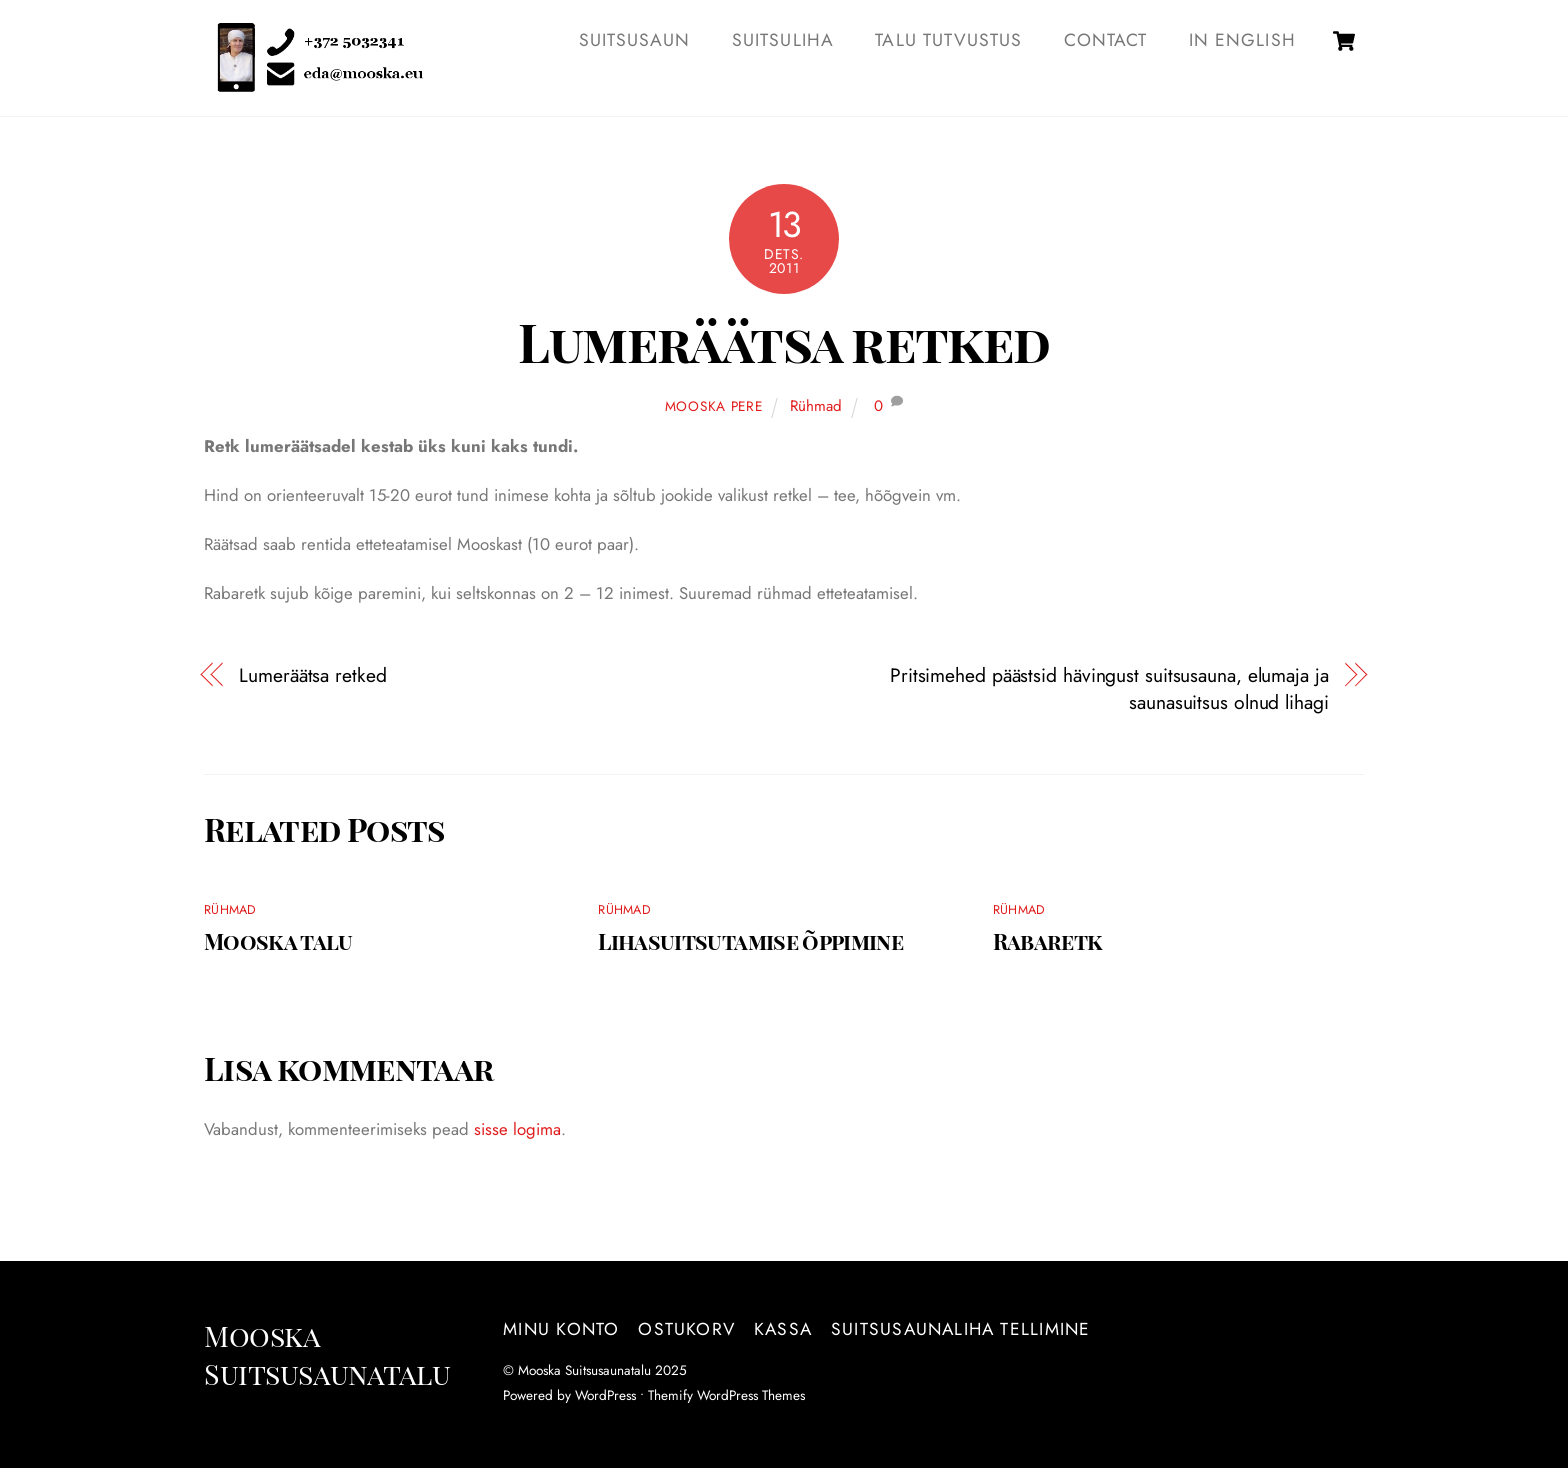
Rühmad (816, 406)
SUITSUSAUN (635, 40)
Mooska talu (278, 940)
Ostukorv (686, 1329)
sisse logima (517, 1129)
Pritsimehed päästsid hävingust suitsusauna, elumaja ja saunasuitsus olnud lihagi (1109, 689)
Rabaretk (1048, 940)
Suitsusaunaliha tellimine (960, 1329)
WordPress (605, 1395)
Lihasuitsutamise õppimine (750, 940)
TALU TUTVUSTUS (948, 40)
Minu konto (561, 1329)
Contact (1105, 40)
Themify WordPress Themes (726, 1395)
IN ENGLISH (1242, 40)
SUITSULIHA (783, 40)
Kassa (783, 1329)
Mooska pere (714, 406)
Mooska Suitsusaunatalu (584, 1370)
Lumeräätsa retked (783, 341)
